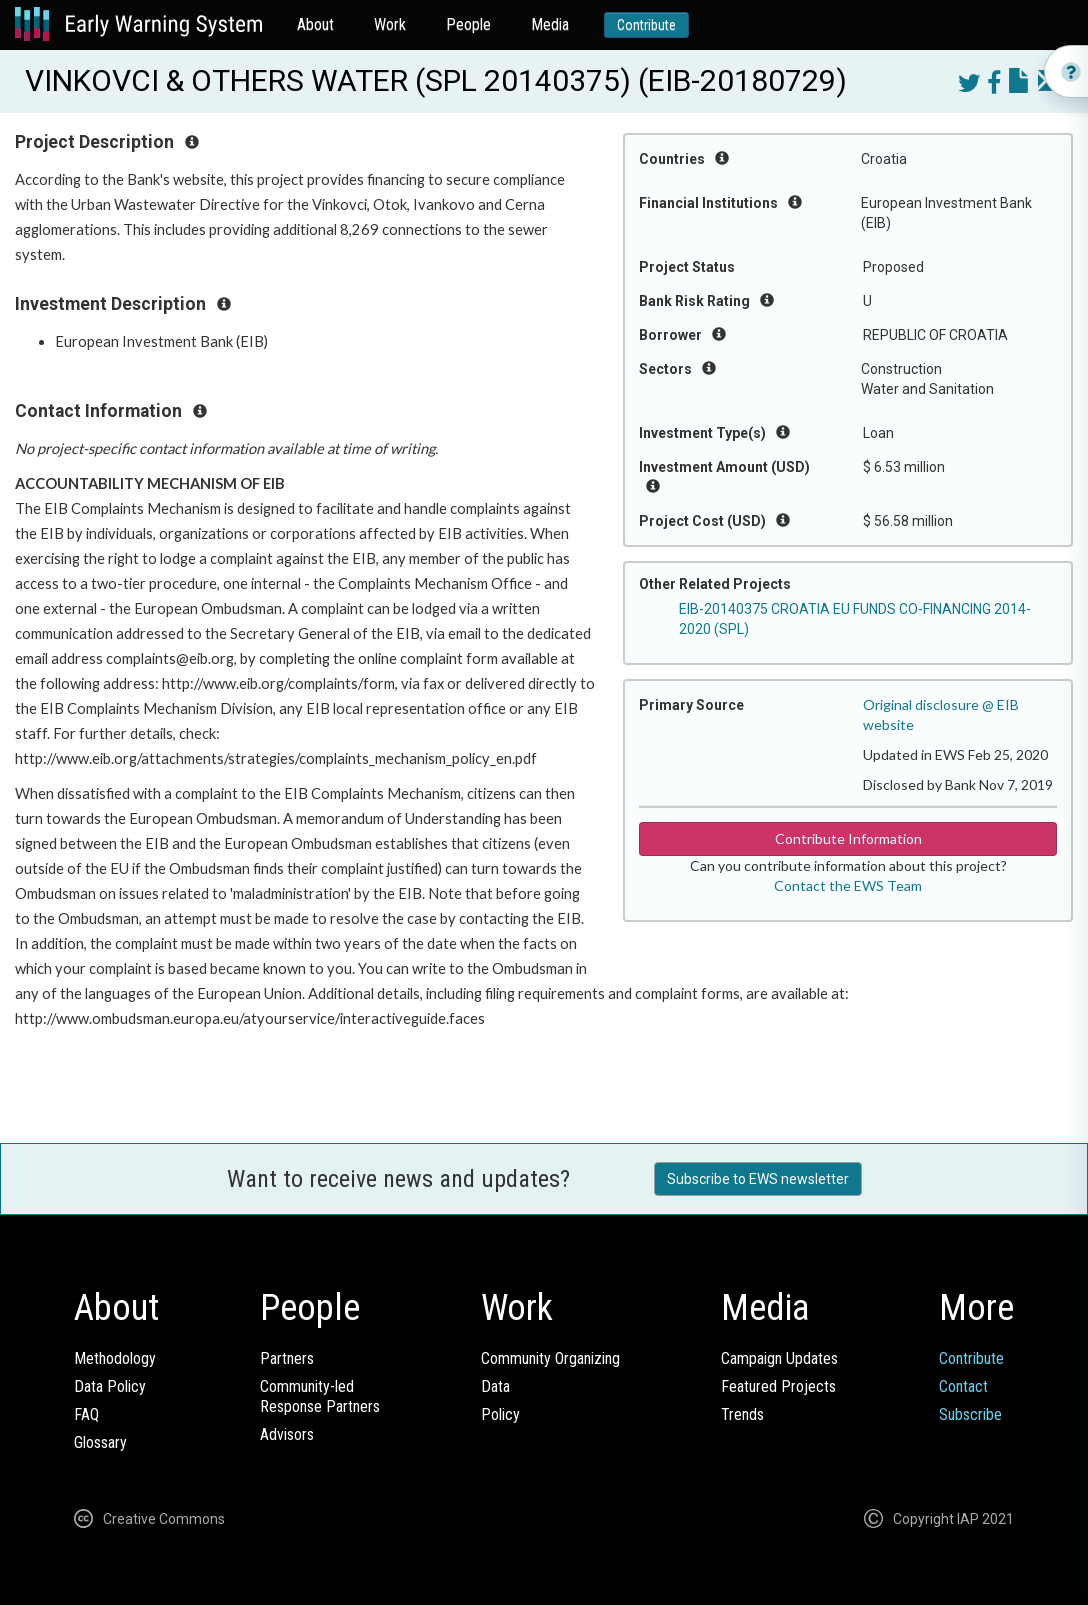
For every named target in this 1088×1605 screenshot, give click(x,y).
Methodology (115, 1358)
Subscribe (970, 1414)
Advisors (287, 1434)
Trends (742, 1414)
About (315, 24)
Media (550, 24)
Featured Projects (778, 1386)
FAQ (86, 1414)
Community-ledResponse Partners (320, 1396)
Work (390, 24)
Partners (287, 1358)
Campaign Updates (779, 1358)
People (468, 24)
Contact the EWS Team (848, 885)
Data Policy (110, 1386)
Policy (500, 1414)
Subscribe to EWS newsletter (758, 1179)
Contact (963, 1386)
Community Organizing (550, 1358)
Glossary (100, 1442)
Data (495, 1386)
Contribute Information (848, 838)
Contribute (646, 25)
